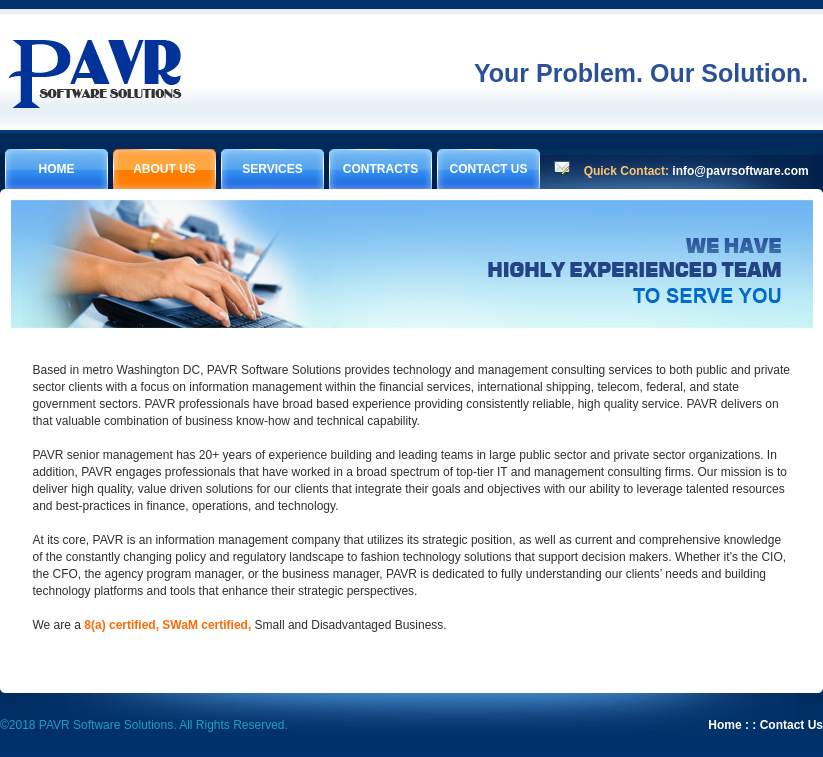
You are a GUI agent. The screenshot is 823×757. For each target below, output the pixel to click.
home (57, 169)
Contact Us (791, 725)
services (272, 169)
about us (164, 169)
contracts (380, 169)
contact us (489, 169)
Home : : (732, 725)
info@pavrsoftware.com (740, 171)
